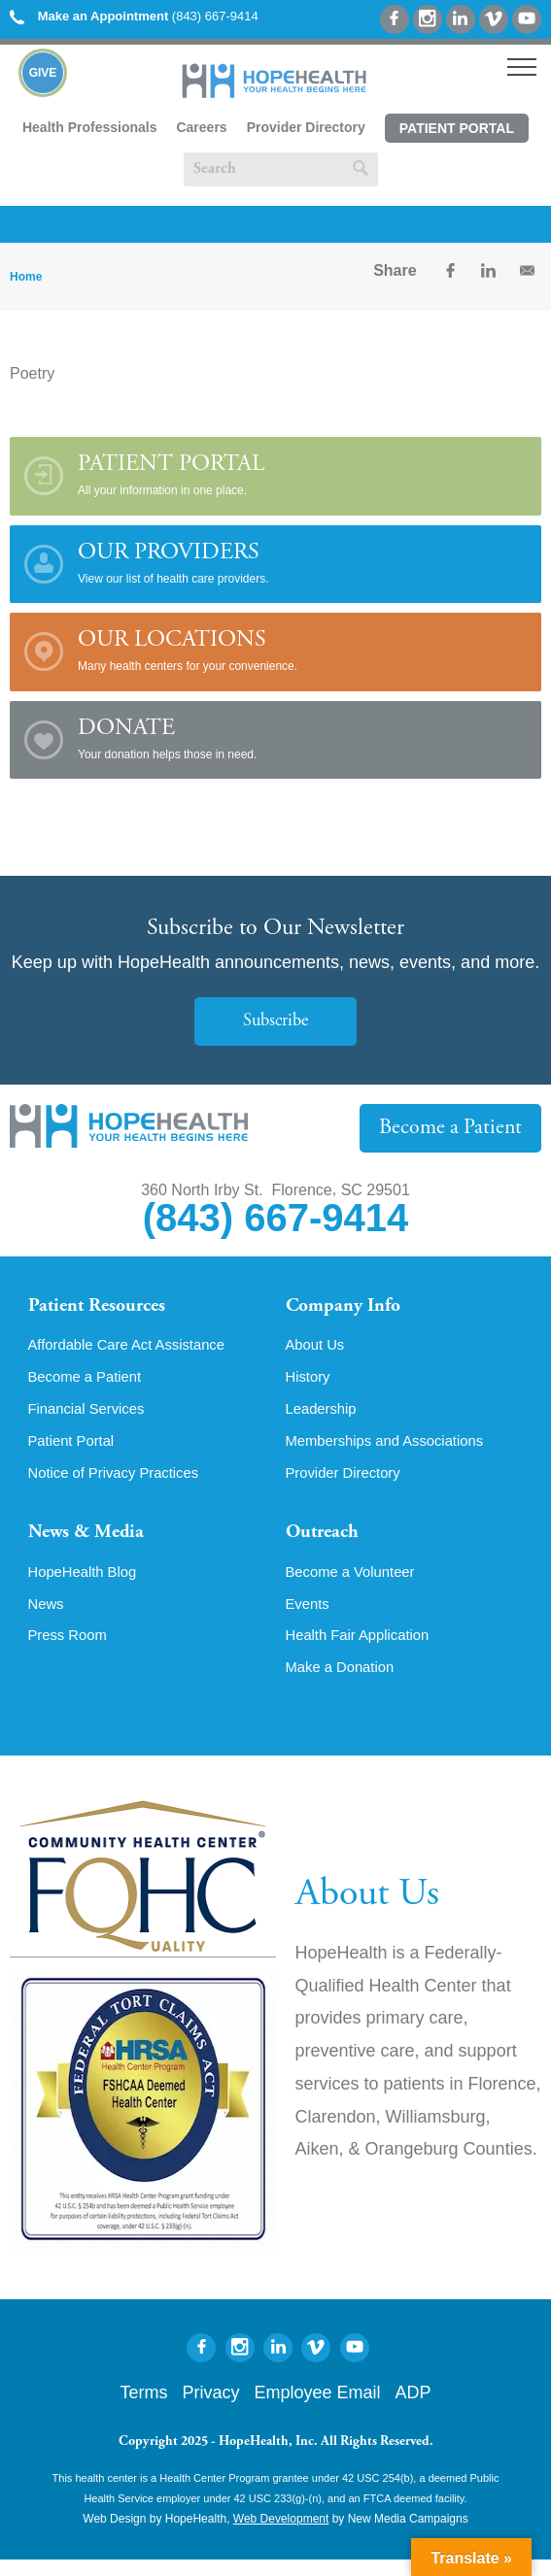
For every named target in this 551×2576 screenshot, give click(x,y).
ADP (413, 2409)
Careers (201, 127)
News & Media (91, 1544)
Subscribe (276, 1021)
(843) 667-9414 (134, 16)
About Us (318, 1349)
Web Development (281, 2535)
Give (43, 73)
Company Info (349, 1308)
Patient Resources (104, 1308)
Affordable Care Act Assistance (134, 1349)
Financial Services (91, 1415)
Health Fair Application (363, 1650)
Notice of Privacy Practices (120, 1481)
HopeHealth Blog (87, 1584)
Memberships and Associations (393, 1448)
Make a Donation (344, 1683)
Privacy (210, 2409)
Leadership (324, 1415)
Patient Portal (456, 128)
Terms (143, 2409)
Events (309, 1617)
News (47, 1617)
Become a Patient (457, 1128)
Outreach (326, 1544)
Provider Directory (306, 127)
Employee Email (317, 2409)
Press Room (71, 1650)
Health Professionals (89, 127)
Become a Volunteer (356, 1584)
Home (26, 277)
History (310, 1382)
